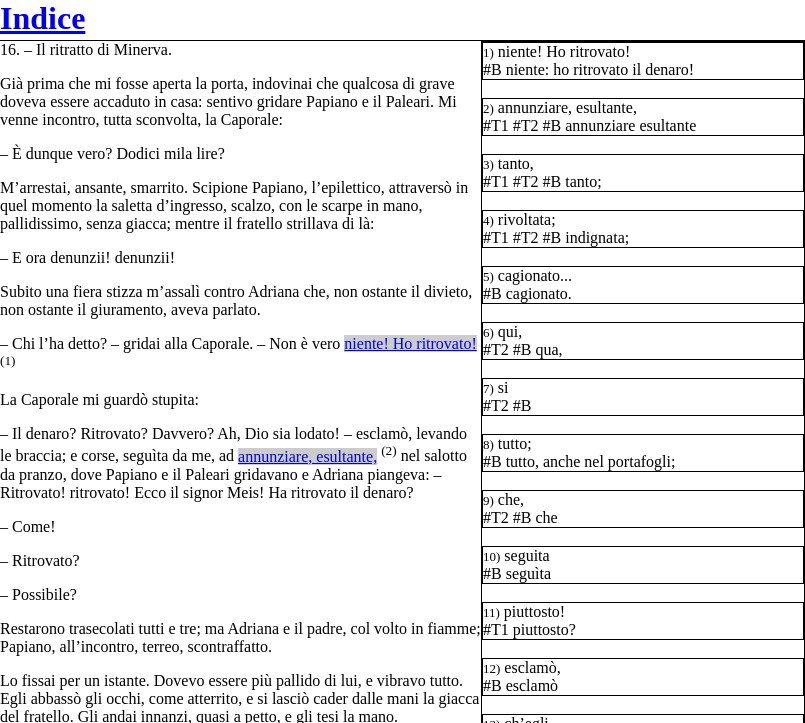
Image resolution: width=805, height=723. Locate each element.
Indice (42, 18)
